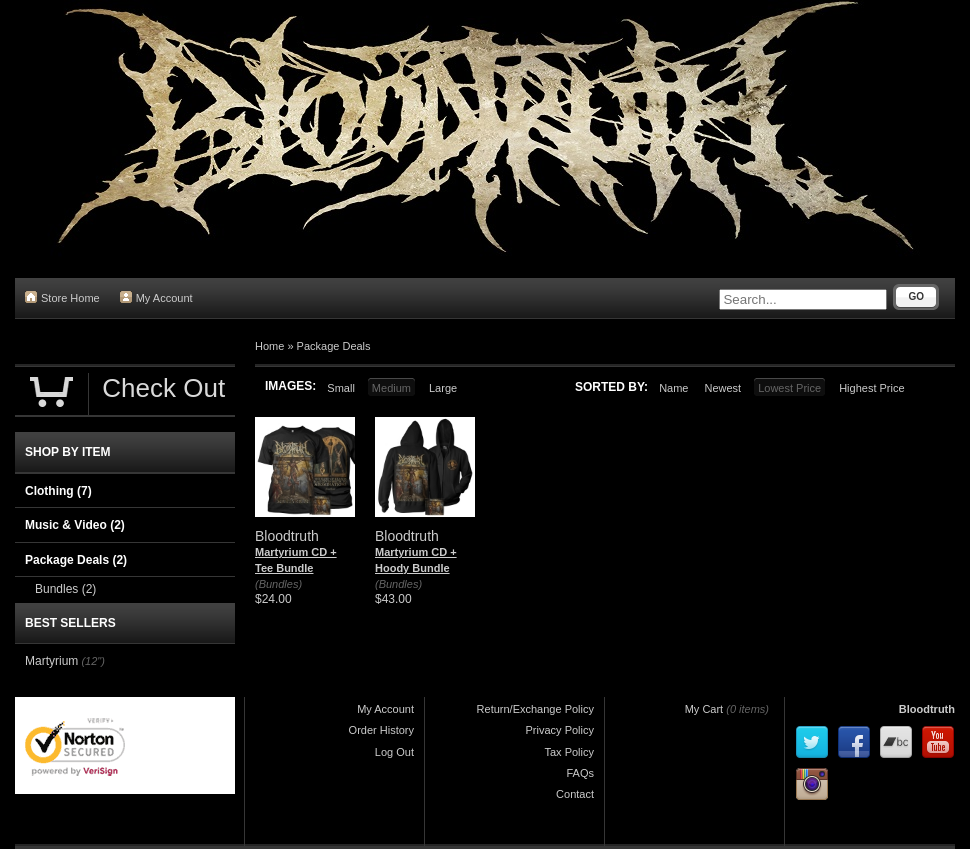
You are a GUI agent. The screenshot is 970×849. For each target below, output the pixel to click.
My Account (156, 297)
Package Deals (334, 346)
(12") (92, 661)
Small (341, 388)
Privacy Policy (560, 730)
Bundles (65, 589)
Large (443, 388)
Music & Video (75, 525)
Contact (575, 794)
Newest (722, 388)
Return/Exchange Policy (535, 709)
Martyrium (51, 661)
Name (673, 388)
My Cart (704, 709)
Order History (381, 730)
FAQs (580, 773)
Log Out (394, 752)
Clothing (58, 491)
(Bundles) (278, 584)
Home (269, 346)
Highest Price (871, 388)
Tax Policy (569, 752)
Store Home (62, 297)
